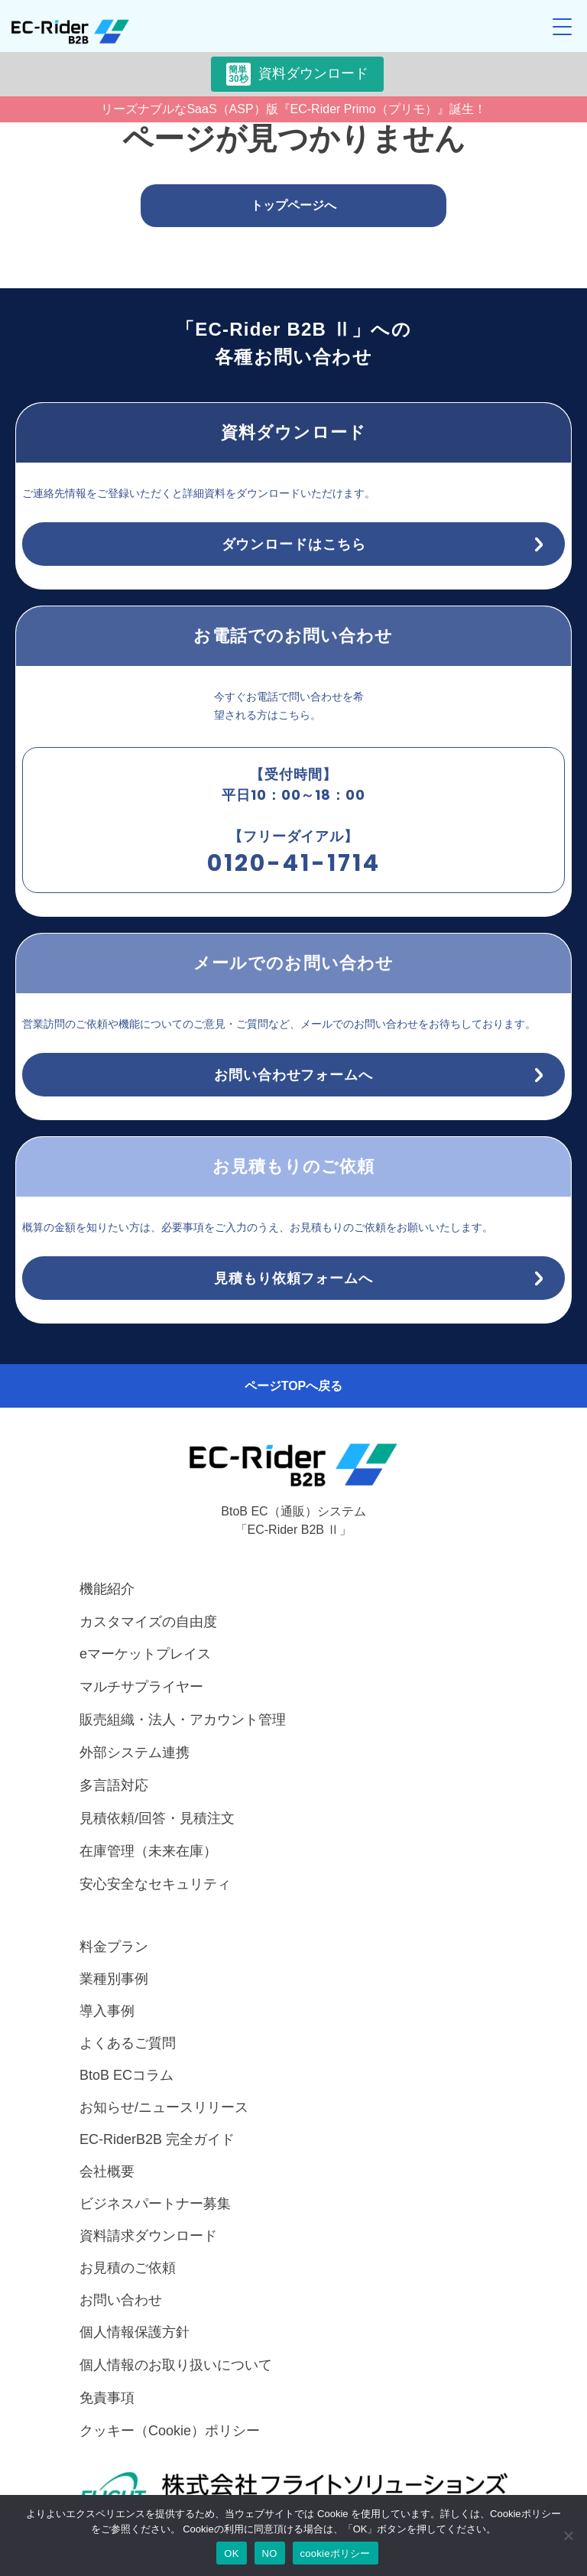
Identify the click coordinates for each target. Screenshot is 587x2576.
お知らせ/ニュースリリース (163, 2107)
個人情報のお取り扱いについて (175, 2365)
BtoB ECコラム (126, 2075)
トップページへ (293, 205)
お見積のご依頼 (127, 2268)
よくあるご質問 (127, 2043)
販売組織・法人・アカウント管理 (182, 1719)
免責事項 (107, 2397)
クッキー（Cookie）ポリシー (169, 2430)
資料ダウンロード (297, 74)
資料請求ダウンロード (148, 2235)
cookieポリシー (335, 2553)
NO (269, 2553)
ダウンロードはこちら (294, 544)
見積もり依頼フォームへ (293, 1278)
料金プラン (113, 1946)
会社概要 (107, 2171)
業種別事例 (113, 1978)
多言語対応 (113, 1785)
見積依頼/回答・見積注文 (157, 1818)
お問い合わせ (120, 2300)
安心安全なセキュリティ (155, 1884)
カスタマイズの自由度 (148, 1621)
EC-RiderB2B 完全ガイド (157, 2139)
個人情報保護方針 (134, 2332)
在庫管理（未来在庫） (148, 1851)
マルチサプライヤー (141, 1686)
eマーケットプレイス (145, 1654)
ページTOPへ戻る (294, 1385)
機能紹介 (107, 1589)
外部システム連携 (134, 1752)
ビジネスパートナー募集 (155, 2203)
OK (231, 2553)
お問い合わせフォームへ (293, 1074)
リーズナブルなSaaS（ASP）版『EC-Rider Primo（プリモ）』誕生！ (293, 108)
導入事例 (107, 2011)
